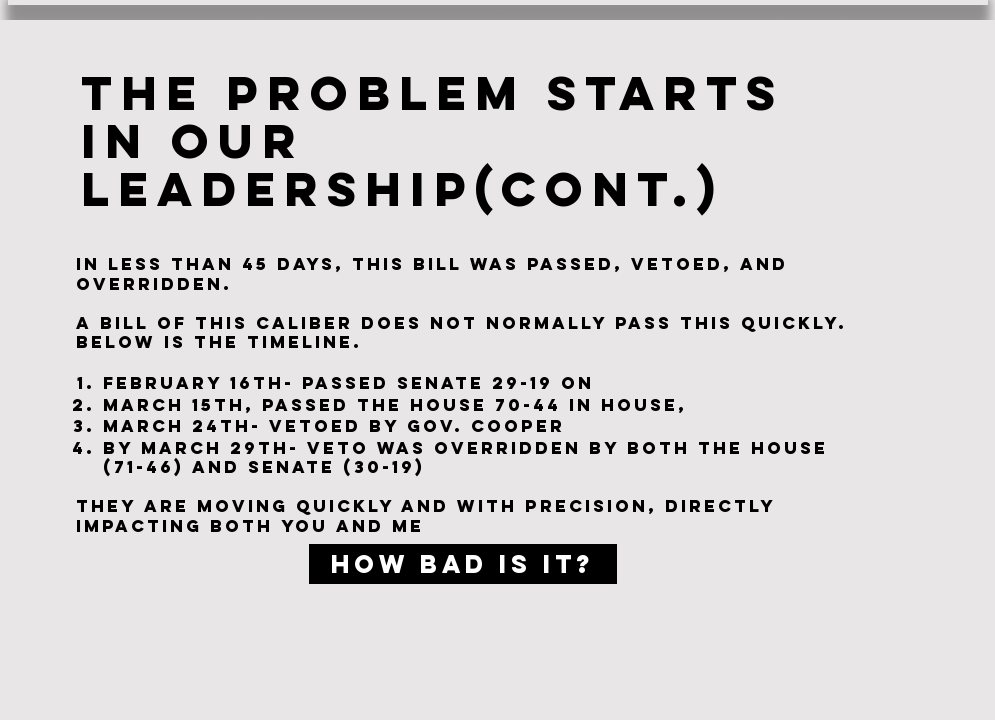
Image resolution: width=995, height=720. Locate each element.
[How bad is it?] (463, 564)
